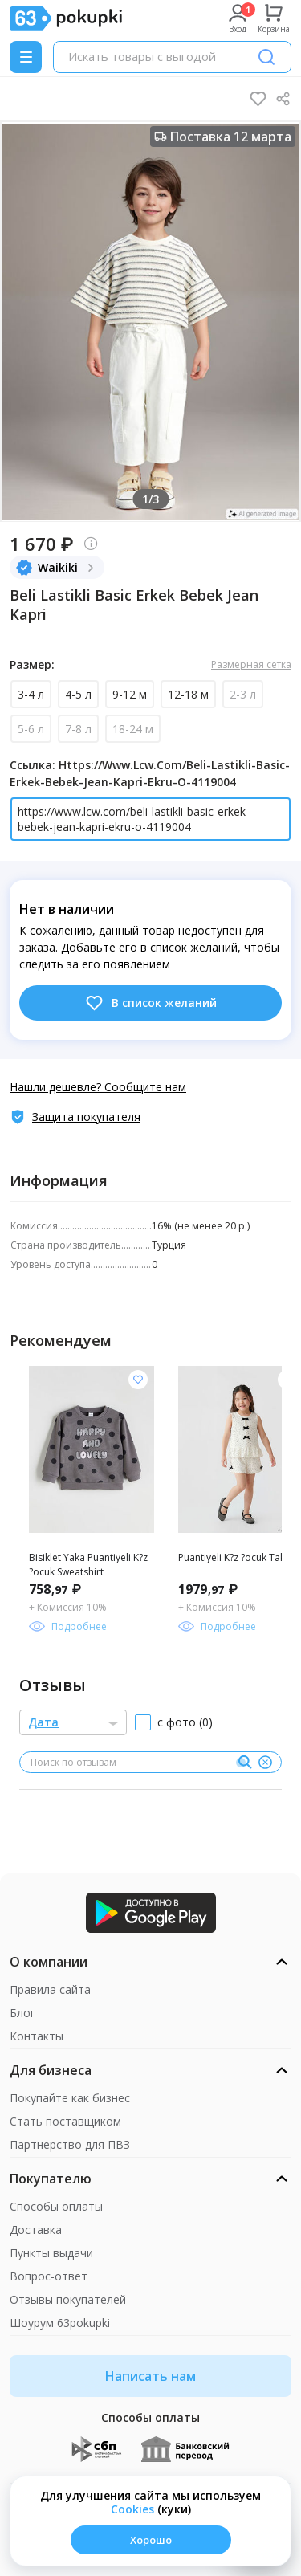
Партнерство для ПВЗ (70, 2144)
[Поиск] (266, 57)
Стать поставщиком (65, 2121)
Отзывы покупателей (68, 2299)
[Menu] (26, 57)
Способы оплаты (56, 2206)
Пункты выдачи (51, 2252)
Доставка (36, 2229)
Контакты (36, 2036)
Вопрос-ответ (48, 2276)
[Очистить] (265, 1762)
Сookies (132, 2509)
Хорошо (151, 2540)
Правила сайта (50, 1989)
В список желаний (150, 1003)
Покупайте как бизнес (70, 2097)
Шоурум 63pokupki (60, 2322)
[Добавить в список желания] (138, 1379)
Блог (22, 2012)
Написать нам (150, 2376)
